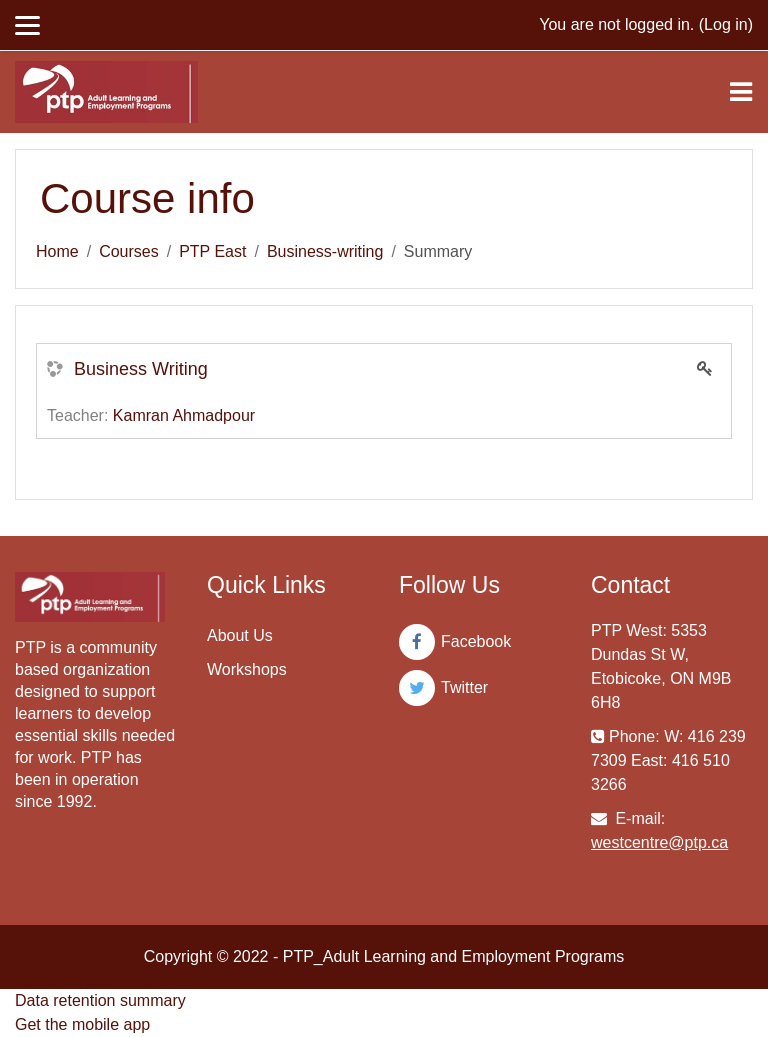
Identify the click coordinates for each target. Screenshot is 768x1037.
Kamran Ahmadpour (184, 415)
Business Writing (141, 369)
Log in (726, 24)
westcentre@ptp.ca (659, 842)
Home (57, 251)
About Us (240, 635)
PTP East (212, 251)
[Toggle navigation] (741, 92)
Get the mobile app (82, 1024)
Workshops (247, 669)
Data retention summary (100, 1000)
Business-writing (325, 251)
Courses (129, 251)
